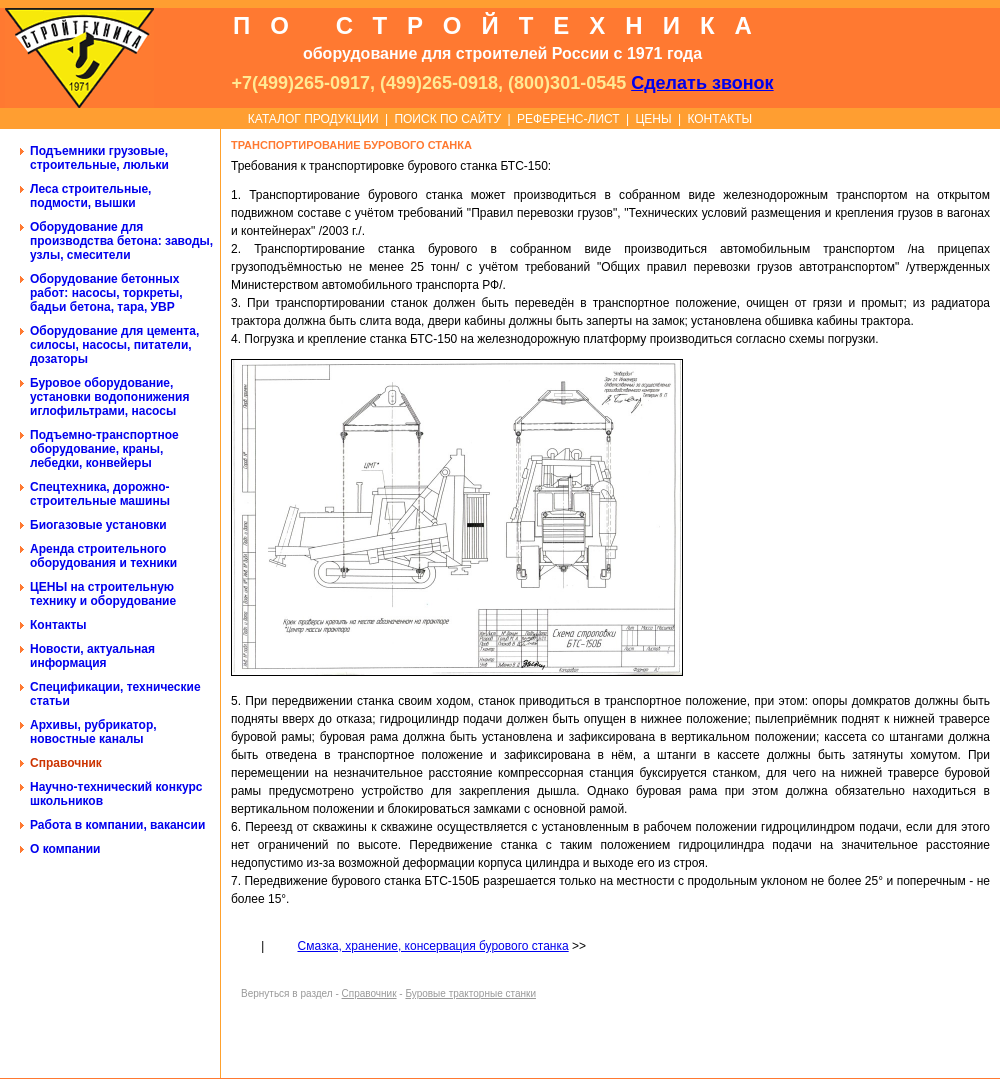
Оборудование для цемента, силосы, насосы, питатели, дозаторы (114, 345)
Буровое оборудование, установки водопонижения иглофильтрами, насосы (109, 397)
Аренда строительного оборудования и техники (103, 556)
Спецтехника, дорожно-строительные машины (100, 494)
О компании (65, 849)
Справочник (66, 763)
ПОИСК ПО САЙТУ (447, 119)
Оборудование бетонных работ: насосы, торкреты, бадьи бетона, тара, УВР (106, 293)
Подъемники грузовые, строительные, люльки (99, 158)
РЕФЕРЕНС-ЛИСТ (568, 119)
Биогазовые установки (98, 525)
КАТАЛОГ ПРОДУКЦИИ (313, 119)
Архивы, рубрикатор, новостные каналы (93, 732)
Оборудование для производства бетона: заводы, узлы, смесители (121, 241)
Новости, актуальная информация (92, 656)
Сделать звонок (702, 83)
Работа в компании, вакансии (117, 825)
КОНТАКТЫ (719, 119)
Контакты (58, 625)
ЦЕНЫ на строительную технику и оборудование (103, 594)
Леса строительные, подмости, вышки (90, 196)
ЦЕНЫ (653, 119)
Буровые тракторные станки (470, 993)
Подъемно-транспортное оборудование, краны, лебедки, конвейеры (104, 449)
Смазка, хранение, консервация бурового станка (432, 946)
